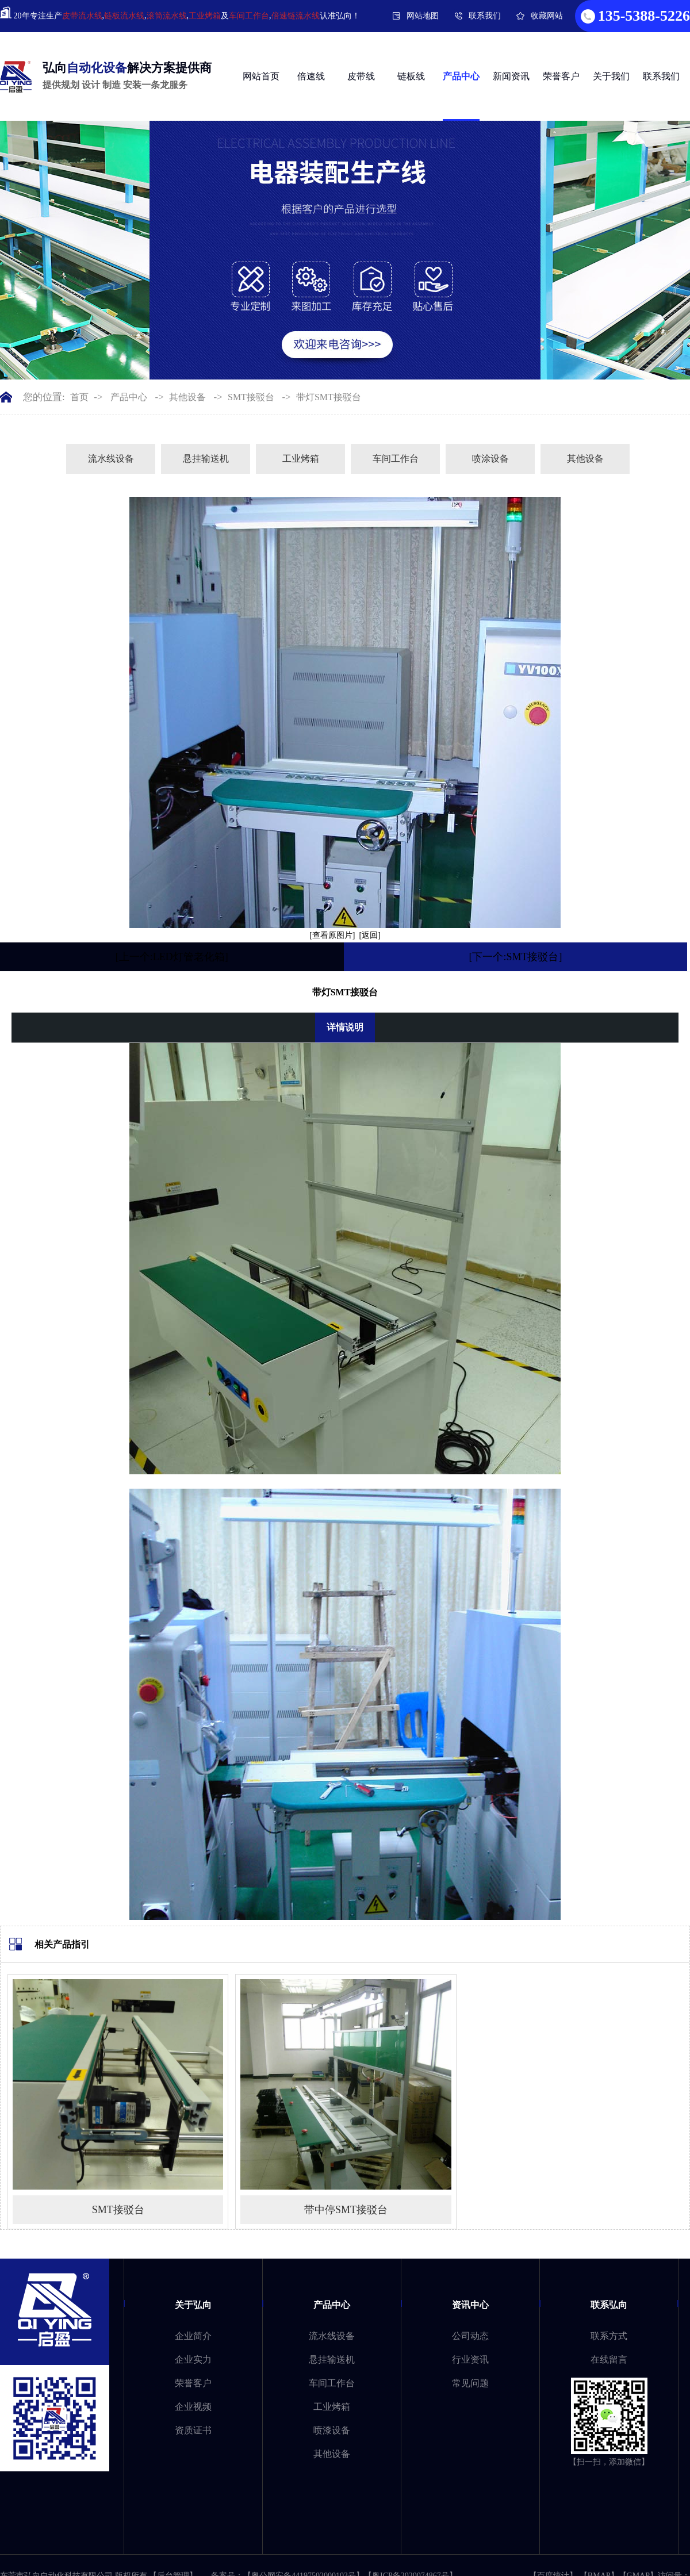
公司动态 (470, 2336)
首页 (79, 397)
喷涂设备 (490, 458)
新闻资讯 (511, 76)
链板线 (411, 76)
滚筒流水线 (167, 16)
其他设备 (187, 397)
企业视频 (193, 2407)
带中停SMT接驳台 (346, 2209)
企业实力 (193, 2359)
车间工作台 (249, 16)
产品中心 (461, 76)
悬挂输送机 (206, 458)
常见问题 (470, 2383)
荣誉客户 (561, 76)
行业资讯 (470, 2359)
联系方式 (609, 2336)
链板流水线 (124, 16)
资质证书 (193, 2430)
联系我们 (485, 16)
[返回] (370, 935)
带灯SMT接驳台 (328, 397)
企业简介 (193, 2336)
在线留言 (609, 2359)
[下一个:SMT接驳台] (515, 957)
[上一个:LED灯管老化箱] (172, 957)
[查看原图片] (332, 935)
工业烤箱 (205, 16)
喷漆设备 (331, 2430)
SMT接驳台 (251, 397)
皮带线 (361, 76)
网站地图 (423, 16)
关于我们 (611, 76)
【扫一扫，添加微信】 (609, 2462)
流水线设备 (111, 458)
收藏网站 (547, 16)
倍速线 (311, 76)
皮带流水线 (82, 16)
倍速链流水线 (295, 16)
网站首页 (261, 76)
